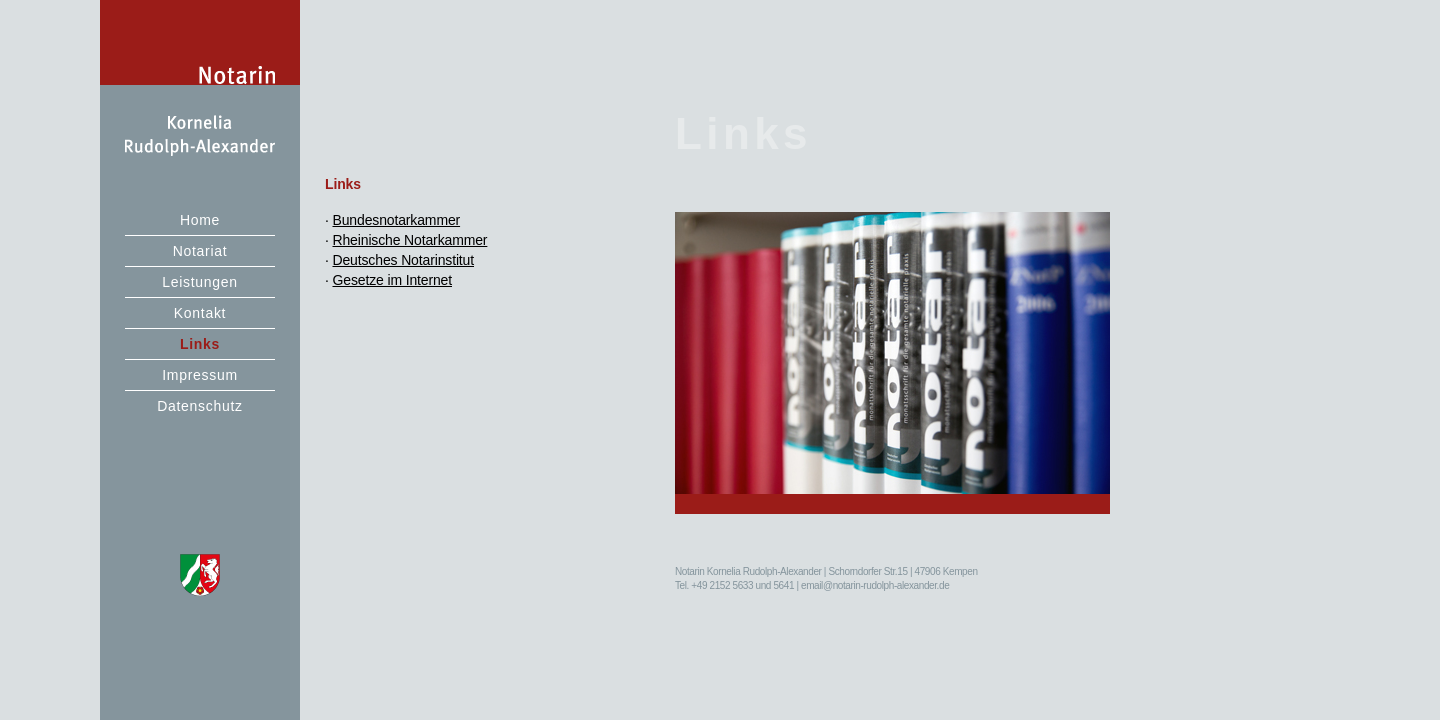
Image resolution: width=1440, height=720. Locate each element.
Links (200, 344)
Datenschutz (200, 406)
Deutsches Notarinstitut (404, 260)
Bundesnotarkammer (397, 220)
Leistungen (200, 282)
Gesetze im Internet (393, 280)
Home (200, 220)
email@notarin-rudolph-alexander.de (875, 585)
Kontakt (200, 313)
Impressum (200, 375)
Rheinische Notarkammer (410, 240)
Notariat (200, 251)
